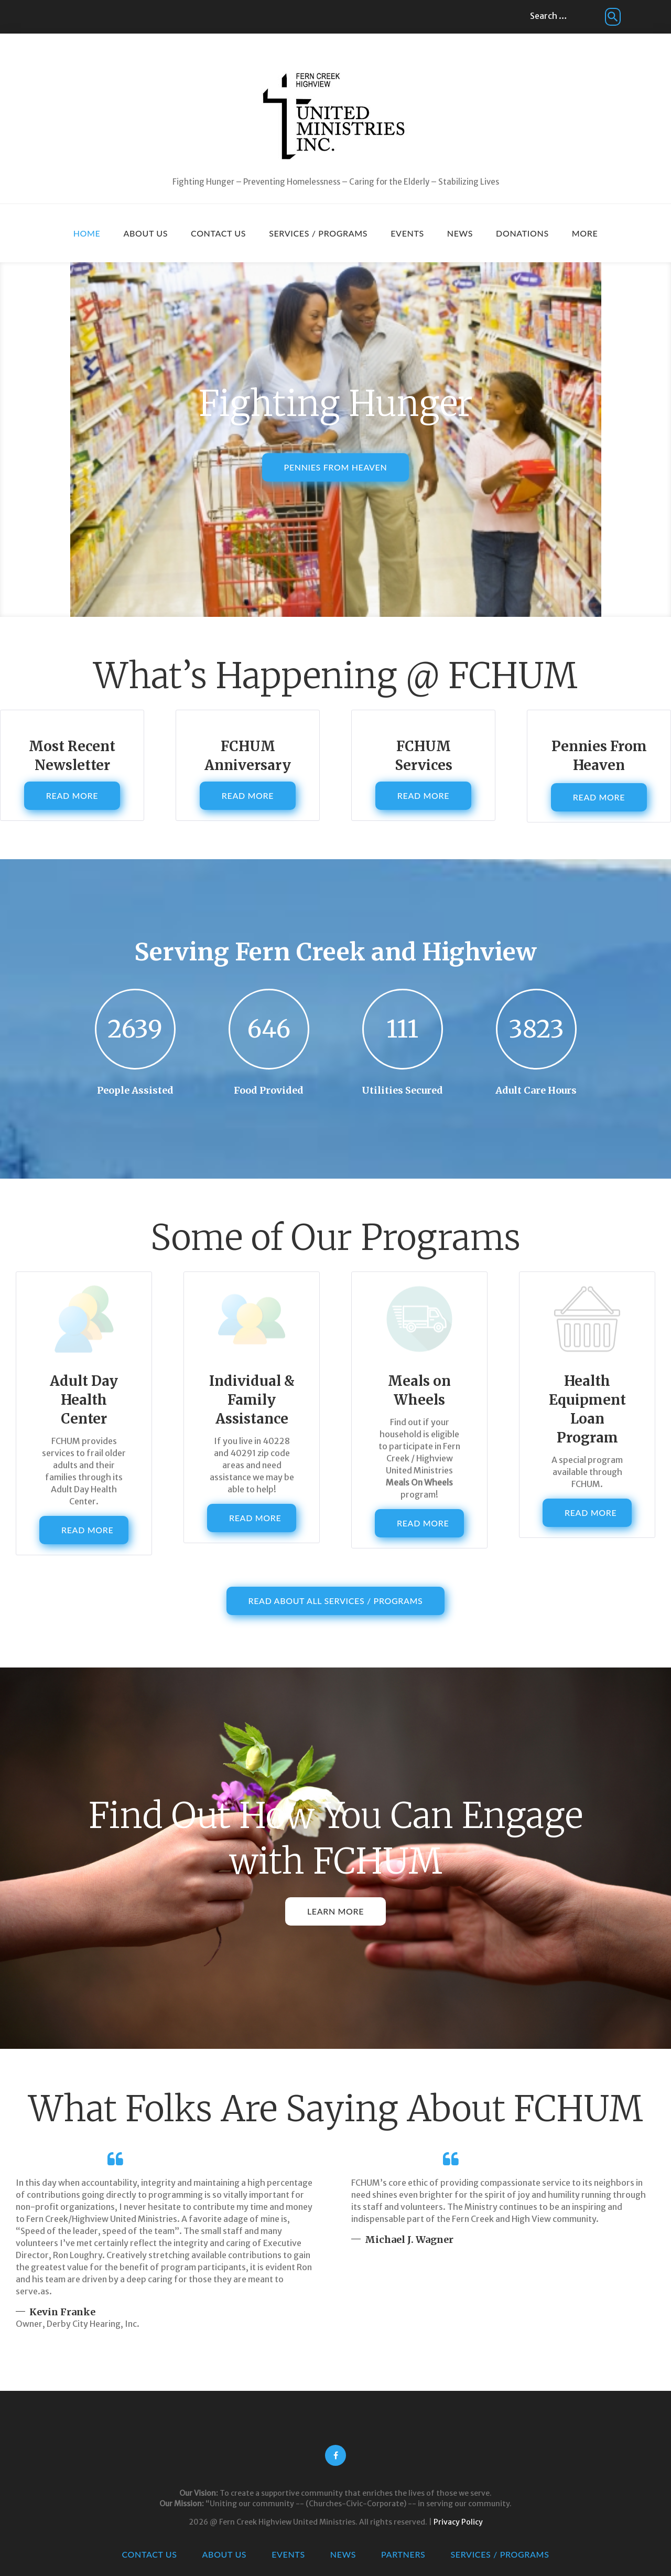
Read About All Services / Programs (335, 1601)
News (460, 233)
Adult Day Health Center (84, 1399)
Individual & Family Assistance (252, 1399)
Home (87, 233)
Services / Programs (318, 233)
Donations (522, 233)
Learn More (335, 1911)
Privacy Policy (458, 2522)
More (585, 233)
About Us (145, 233)
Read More (72, 795)
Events (407, 233)
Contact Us (218, 233)
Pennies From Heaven (335, 482)
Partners (403, 2554)
